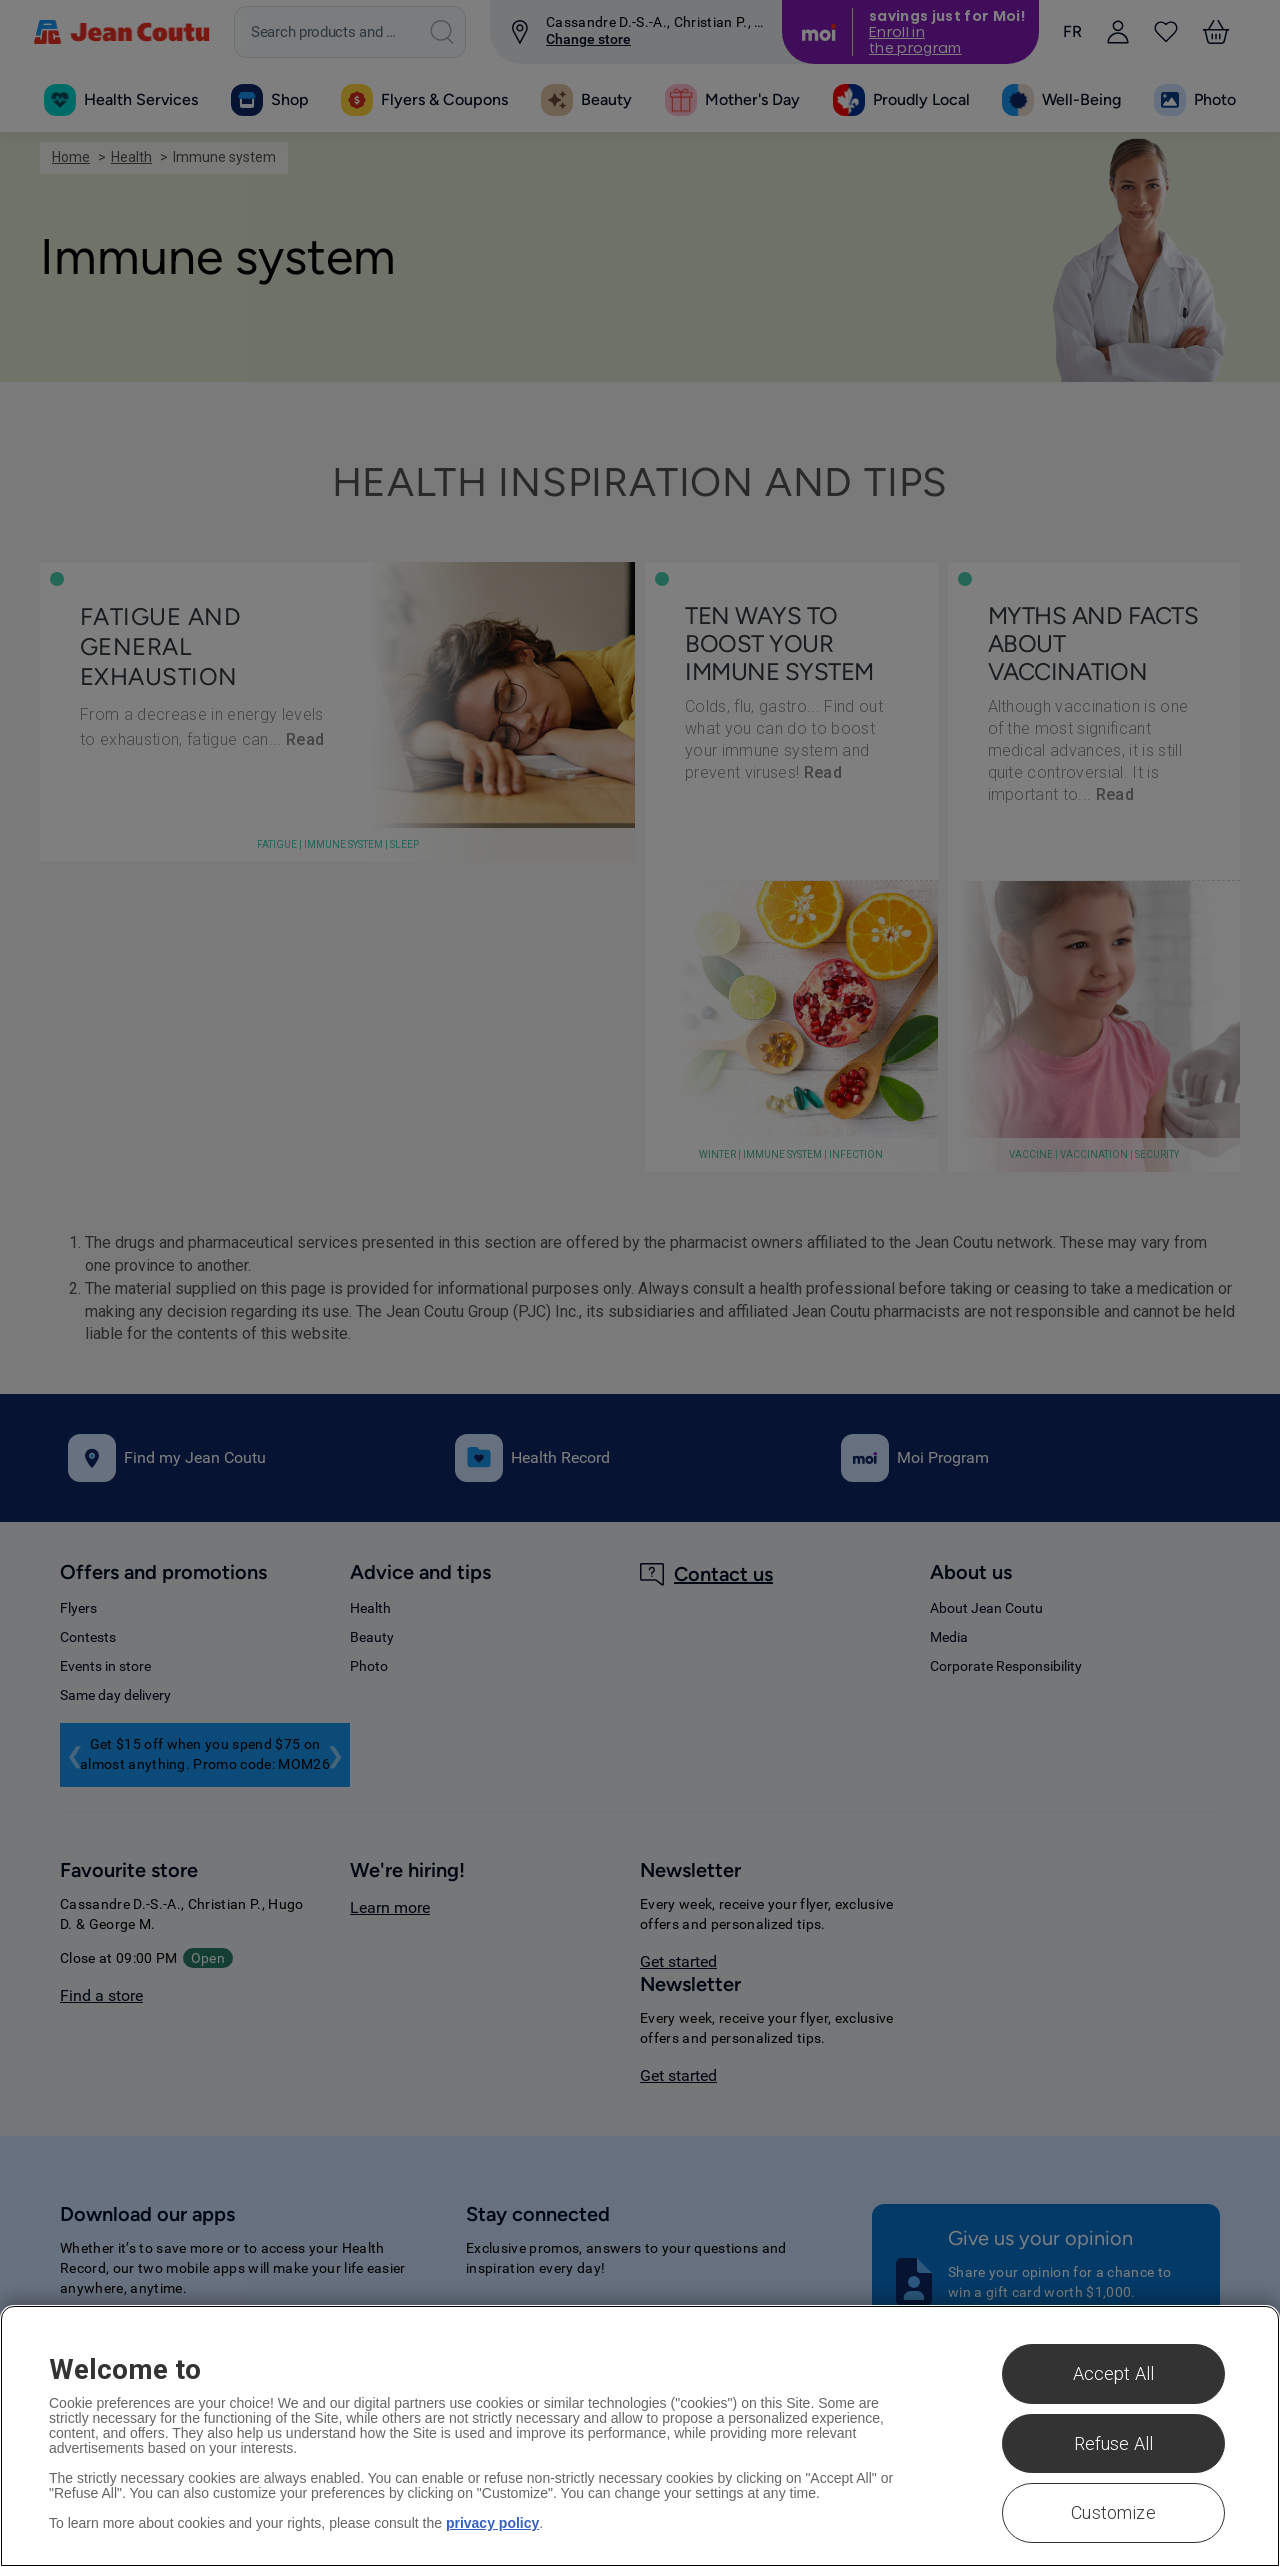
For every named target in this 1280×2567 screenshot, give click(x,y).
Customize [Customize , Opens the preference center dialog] (1113, 2512)
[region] (640, 2436)
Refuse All (1114, 2443)
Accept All (1114, 2373)
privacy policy (492, 2523)
